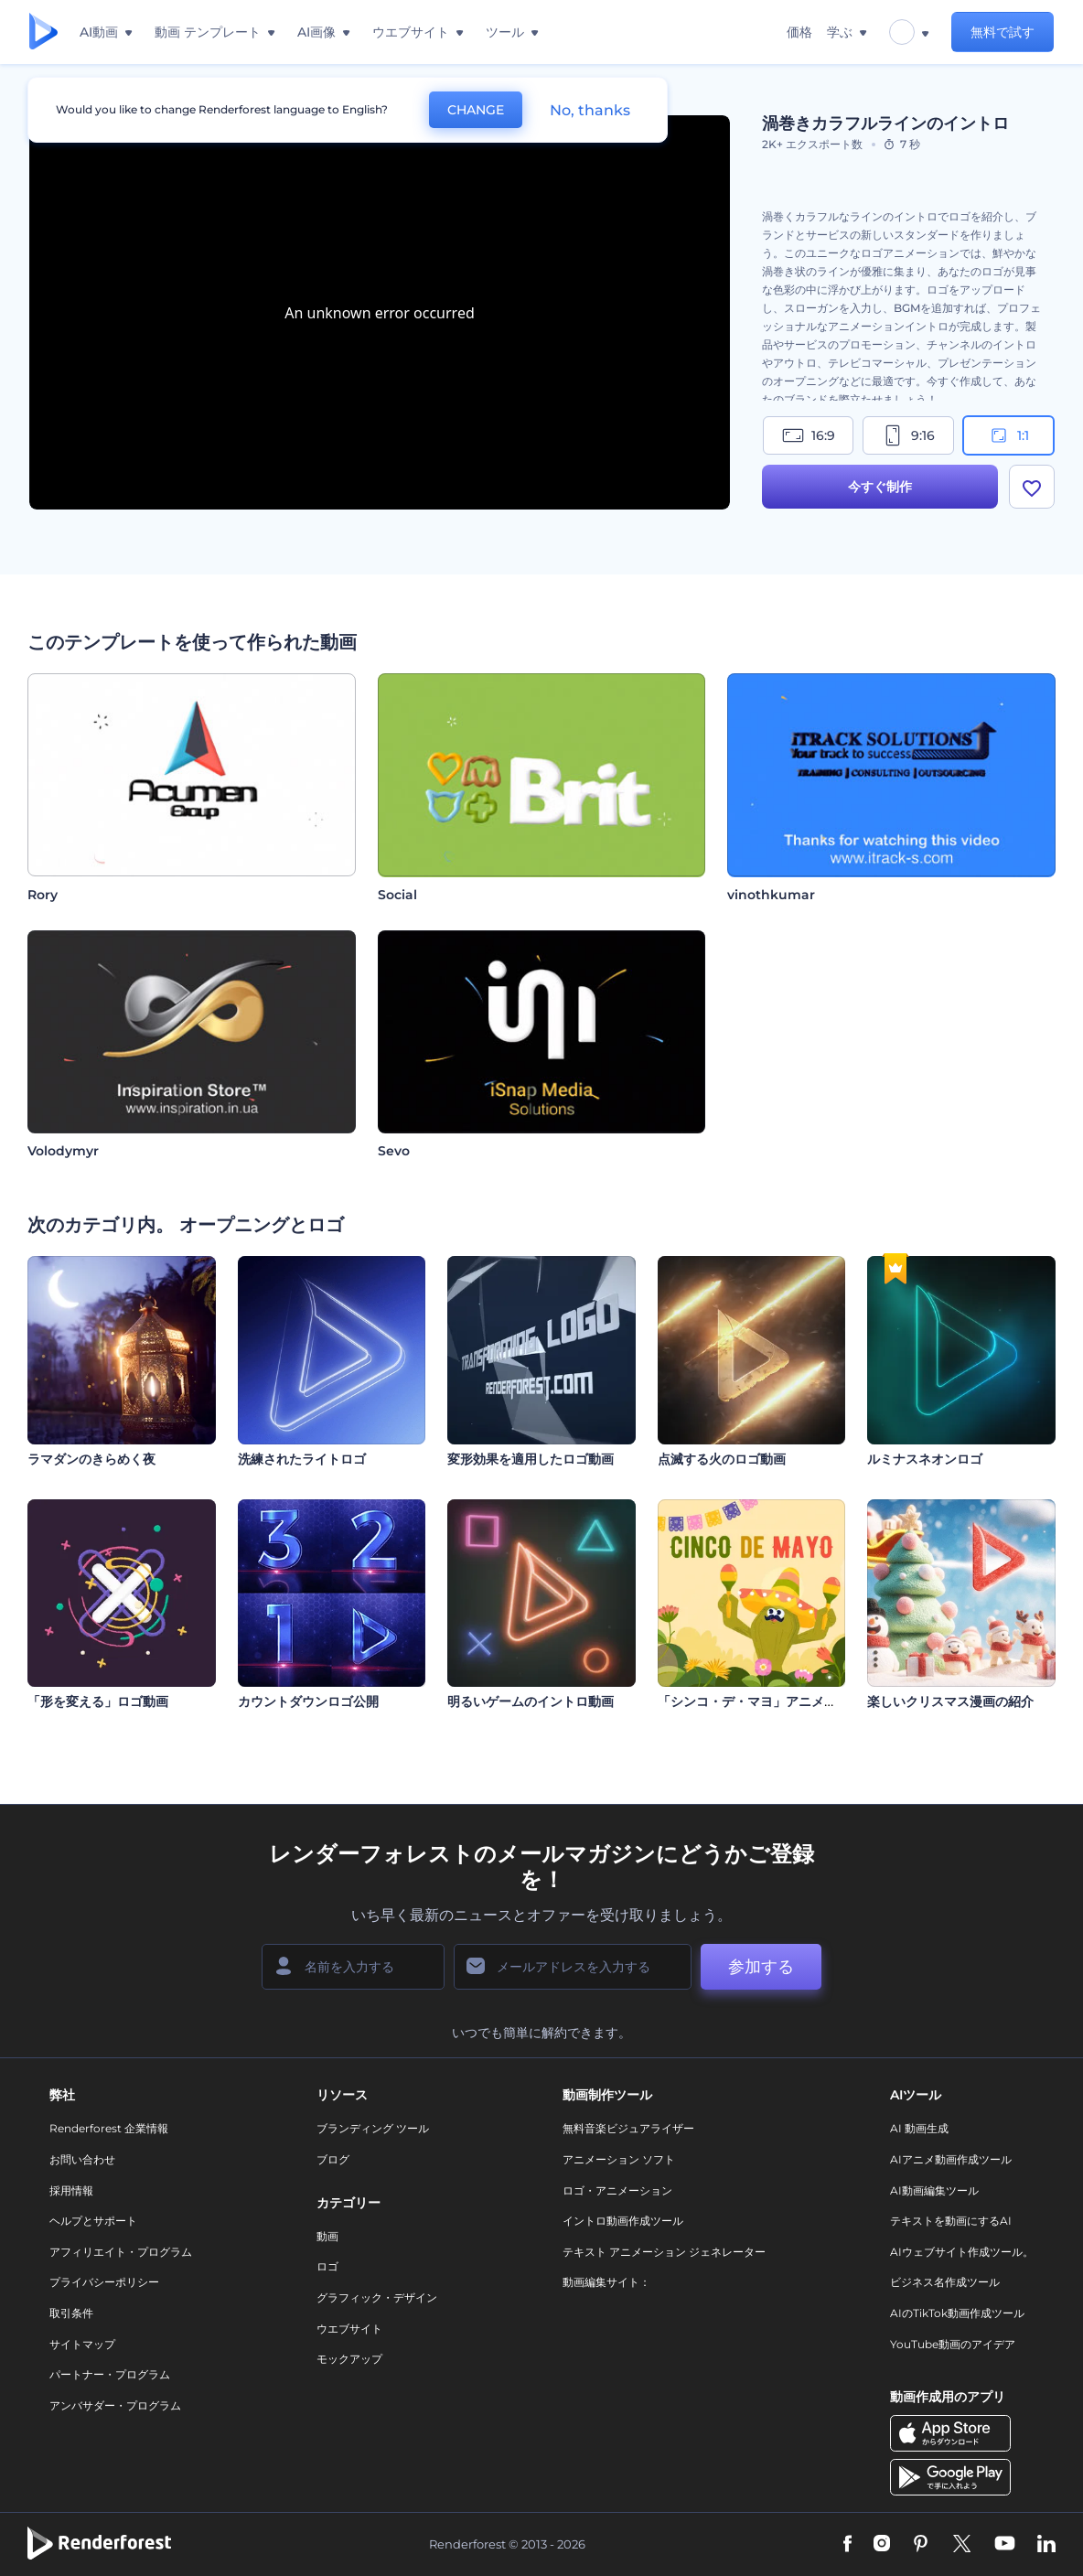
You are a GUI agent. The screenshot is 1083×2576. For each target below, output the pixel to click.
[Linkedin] (1046, 2545)
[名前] (353, 1967)
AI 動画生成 (919, 2128)
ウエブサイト (349, 2328)
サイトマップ (82, 2344)
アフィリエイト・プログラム (120, 2252)
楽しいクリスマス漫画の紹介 (950, 1701)
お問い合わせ (82, 2159)
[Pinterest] (920, 2545)
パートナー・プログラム (109, 2374)
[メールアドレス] (573, 1967)
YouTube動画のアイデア (952, 2344)
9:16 (908, 435)
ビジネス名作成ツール (945, 2282)
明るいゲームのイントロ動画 (530, 1701)
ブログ (332, 2159)
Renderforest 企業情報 (108, 2128)
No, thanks (590, 110)
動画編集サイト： (606, 2282)
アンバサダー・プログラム (115, 2405)
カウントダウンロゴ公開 (308, 1701)
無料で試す (1002, 32)
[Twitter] (961, 2545)
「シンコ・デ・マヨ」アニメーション (766, 1701)
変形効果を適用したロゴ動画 (530, 1459)
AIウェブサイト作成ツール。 (962, 2252)
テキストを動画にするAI (951, 2220)
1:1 (1008, 435)
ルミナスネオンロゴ (924, 1459)
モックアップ (349, 2359)
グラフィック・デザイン (376, 2297)
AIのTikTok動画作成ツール (957, 2313)
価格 (799, 32)
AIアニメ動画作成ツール (951, 2159)
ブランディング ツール (372, 2128)
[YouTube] (1004, 2545)
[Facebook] (847, 2545)
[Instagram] (882, 2545)
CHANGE (475, 110)
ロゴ (327, 2266)
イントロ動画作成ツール (623, 2220)
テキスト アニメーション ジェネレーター (664, 2252)
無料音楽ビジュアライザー (628, 2128)
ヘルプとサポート (93, 2220)
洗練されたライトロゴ (302, 1459)
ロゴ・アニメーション (617, 2190)
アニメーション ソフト (619, 2159)
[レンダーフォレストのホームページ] (43, 32)
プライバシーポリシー (104, 2282)
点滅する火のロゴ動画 (722, 1459)
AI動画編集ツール (934, 2190)
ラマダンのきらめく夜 (91, 1459)
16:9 (808, 435)
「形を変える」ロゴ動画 (97, 1701)
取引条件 (71, 2313)
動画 (327, 2236)
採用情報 (71, 2190)
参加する (761, 1967)
